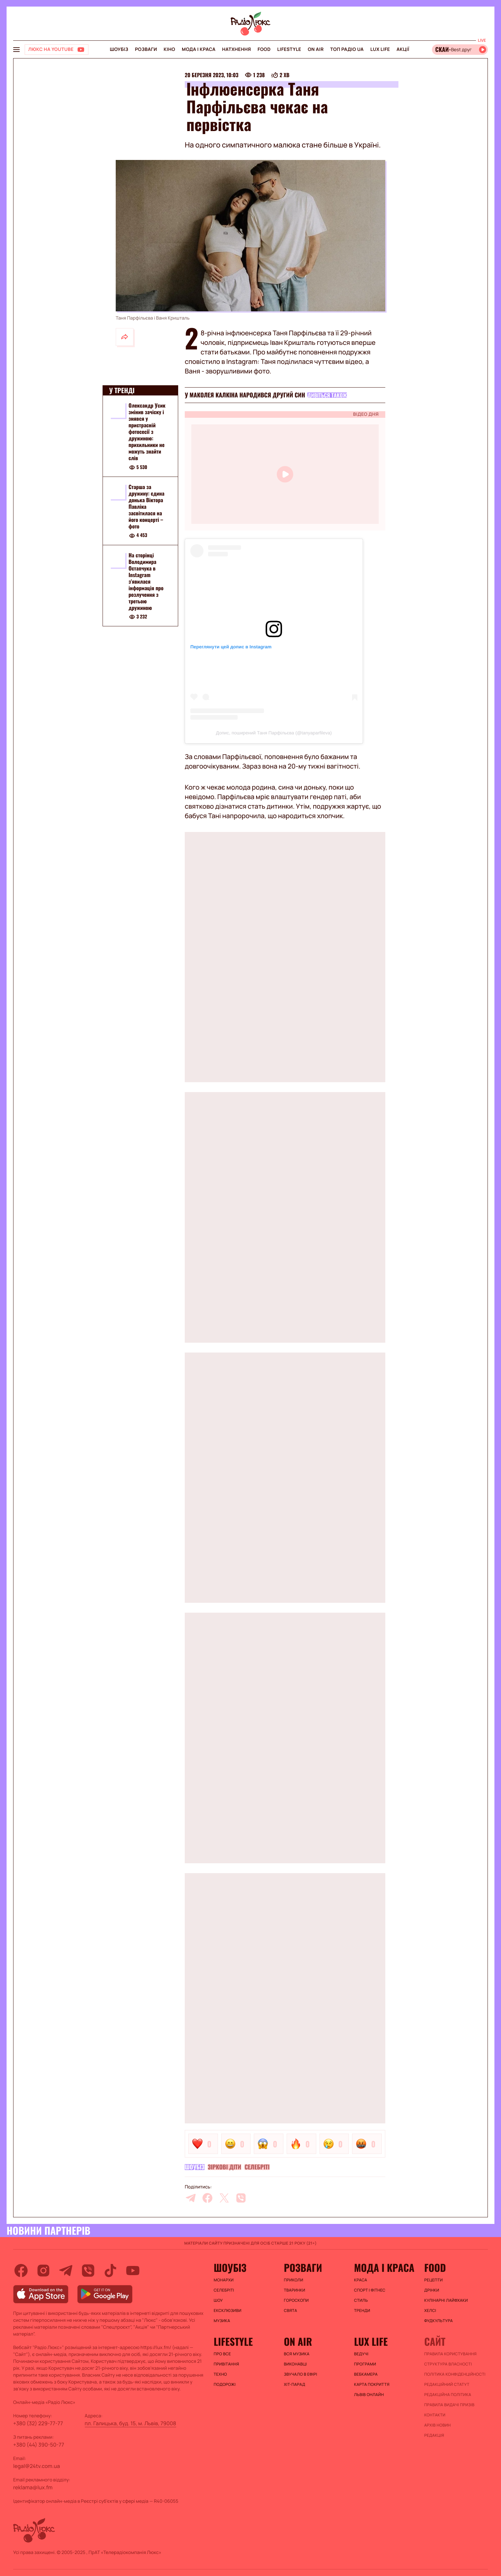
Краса (360, 2280)
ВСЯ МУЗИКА (297, 2354)
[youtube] (133, 2270)
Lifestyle (289, 49)
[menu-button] (16, 49)
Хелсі (430, 2310)
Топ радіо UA (347, 49)
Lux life (380, 49)
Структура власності (448, 2364)
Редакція (434, 2435)
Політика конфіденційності (455, 2374)
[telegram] (191, 2198)
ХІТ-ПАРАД (294, 2384)
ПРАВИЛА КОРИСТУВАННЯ (450, 2354)
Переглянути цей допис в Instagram (231, 646)
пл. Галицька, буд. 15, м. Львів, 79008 (130, 2423)
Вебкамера (366, 2374)
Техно (220, 2374)
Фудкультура (438, 2320)
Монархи (224, 2280)
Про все (222, 2354)
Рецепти (433, 2280)
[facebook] (207, 2198)
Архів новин (437, 2425)
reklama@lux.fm (33, 2487)
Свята (290, 2310)
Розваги (146, 49)
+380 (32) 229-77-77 (38, 2423)
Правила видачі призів (449, 2405)
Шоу (218, 2300)
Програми (365, 2364)
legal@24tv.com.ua (36, 2466)
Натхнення (236, 49)
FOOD (264, 49)
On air (315, 49)
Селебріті (257, 2167)
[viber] (241, 2198)
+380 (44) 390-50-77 (38, 2444)
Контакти (435, 2415)
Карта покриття (372, 2384)
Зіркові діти (224, 2167)
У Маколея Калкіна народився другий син (245, 395)
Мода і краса (199, 49)
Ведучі (361, 2354)
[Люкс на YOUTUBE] (56, 49)
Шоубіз (119, 49)
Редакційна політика (447, 2394)
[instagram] (43, 2270)
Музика (222, 2320)
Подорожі (225, 2384)
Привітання (226, 2364)
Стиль (361, 2300)
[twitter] (224, 2198)
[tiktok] (110, 2270)
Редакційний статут (446, 2384)
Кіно (169, 49)
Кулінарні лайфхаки (446, 2300)
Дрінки (432, 2290)
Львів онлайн (369, 2394)
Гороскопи (296, 2300)
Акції (402, 49)
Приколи (293, 2280)
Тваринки (294, 2290)
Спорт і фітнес (369, 2290)
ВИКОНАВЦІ (295, 2364)
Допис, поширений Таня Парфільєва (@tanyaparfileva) (274, 732)
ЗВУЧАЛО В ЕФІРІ (300, 2374)
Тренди (362, 2310)
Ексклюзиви (228, 2310)
